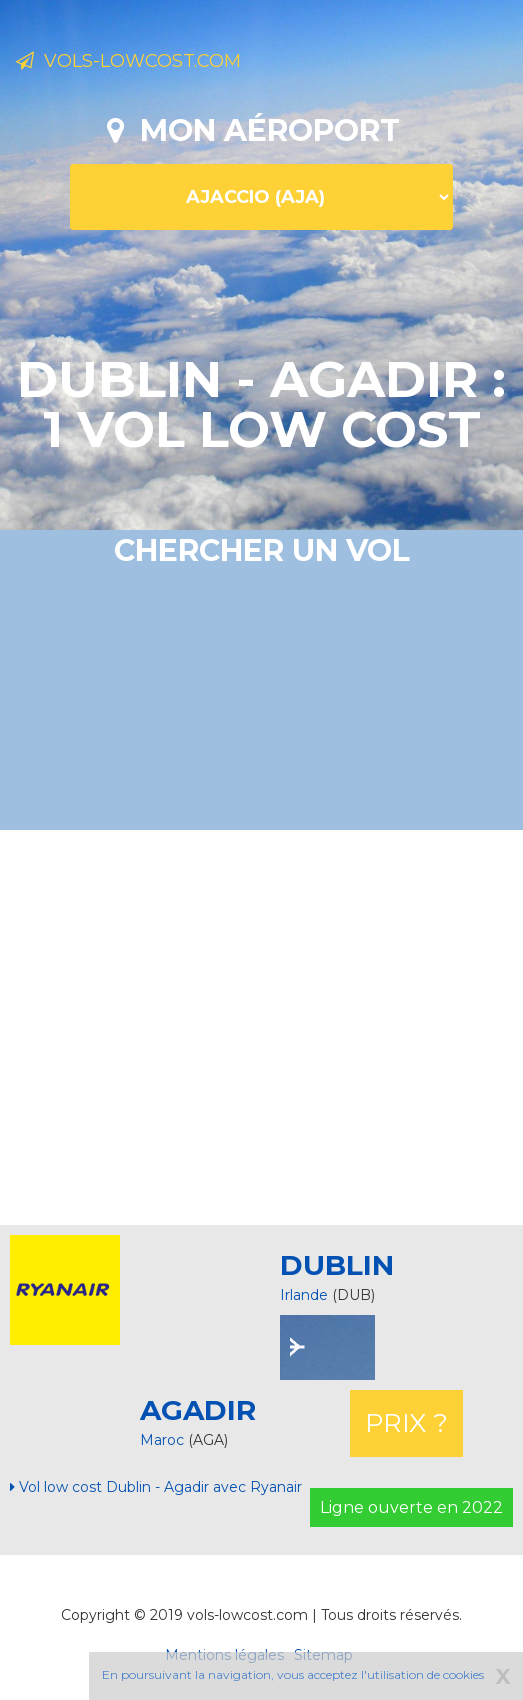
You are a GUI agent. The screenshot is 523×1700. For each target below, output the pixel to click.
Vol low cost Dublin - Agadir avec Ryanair (156, 1487)
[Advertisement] (269, 1025)
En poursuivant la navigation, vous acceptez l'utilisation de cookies (293, 1674)
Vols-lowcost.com (128, 61)
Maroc (164, 1440)
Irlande (304, 1295)
